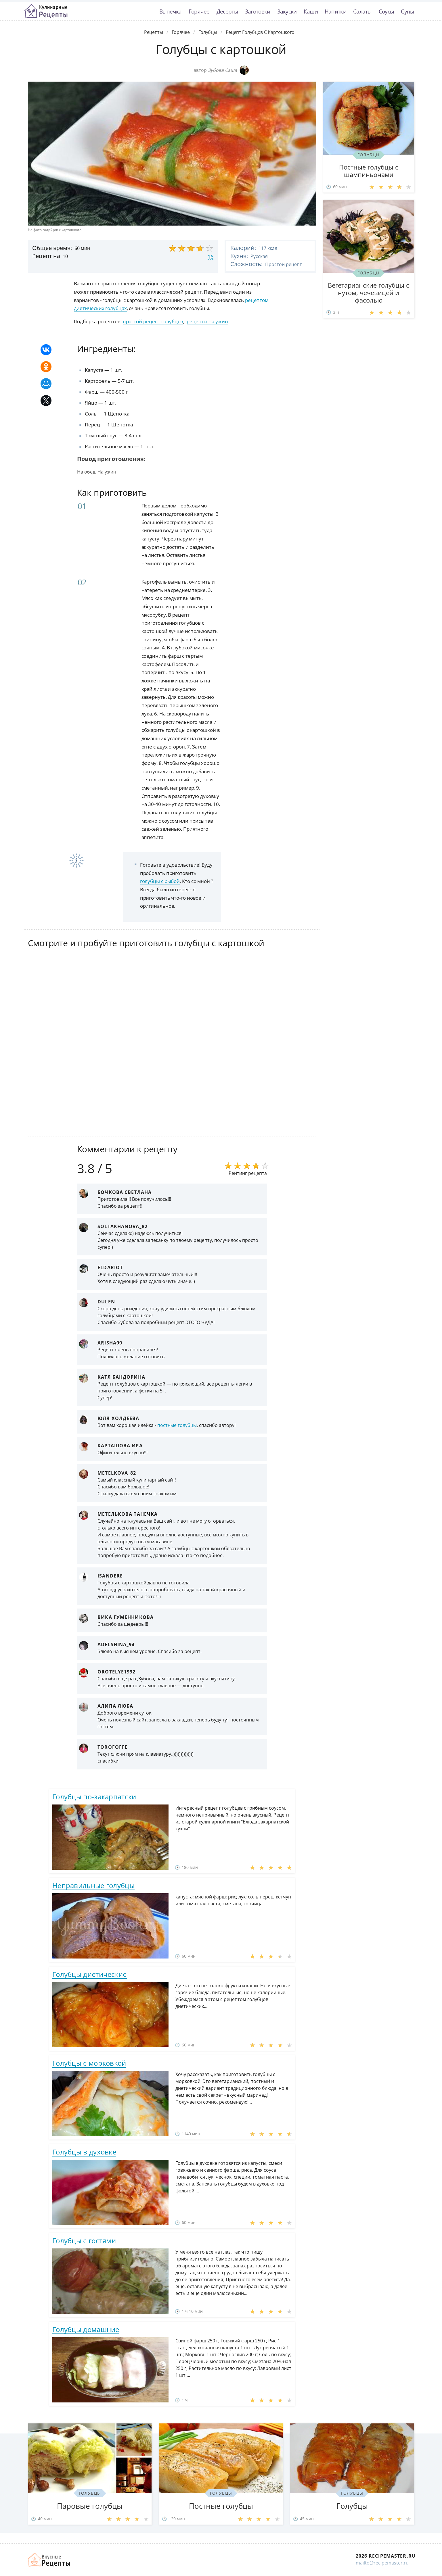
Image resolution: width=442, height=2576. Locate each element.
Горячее (199, 11)
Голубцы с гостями (84, 2240)
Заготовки (257, 11)
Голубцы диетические (89, 1974)
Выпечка (170, 11)
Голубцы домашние (85, 2329)
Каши (311, 11)
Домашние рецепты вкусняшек (49, 2559)
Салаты (362, 11)
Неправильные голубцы (93, 1885)
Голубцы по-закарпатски (94, 1796)
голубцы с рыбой (160, 881)
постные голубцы (177, 1425)
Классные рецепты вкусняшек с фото (46, 11)
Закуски (287, 11)
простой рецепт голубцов (153, 321)
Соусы (386, 11)
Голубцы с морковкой (89, 2063)
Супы (407, 11)
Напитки (335, 11)
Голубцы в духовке (84, 2151)
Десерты (227, 11)
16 (210, 256)
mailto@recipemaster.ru (382, 2563)
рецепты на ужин (207, 321)
